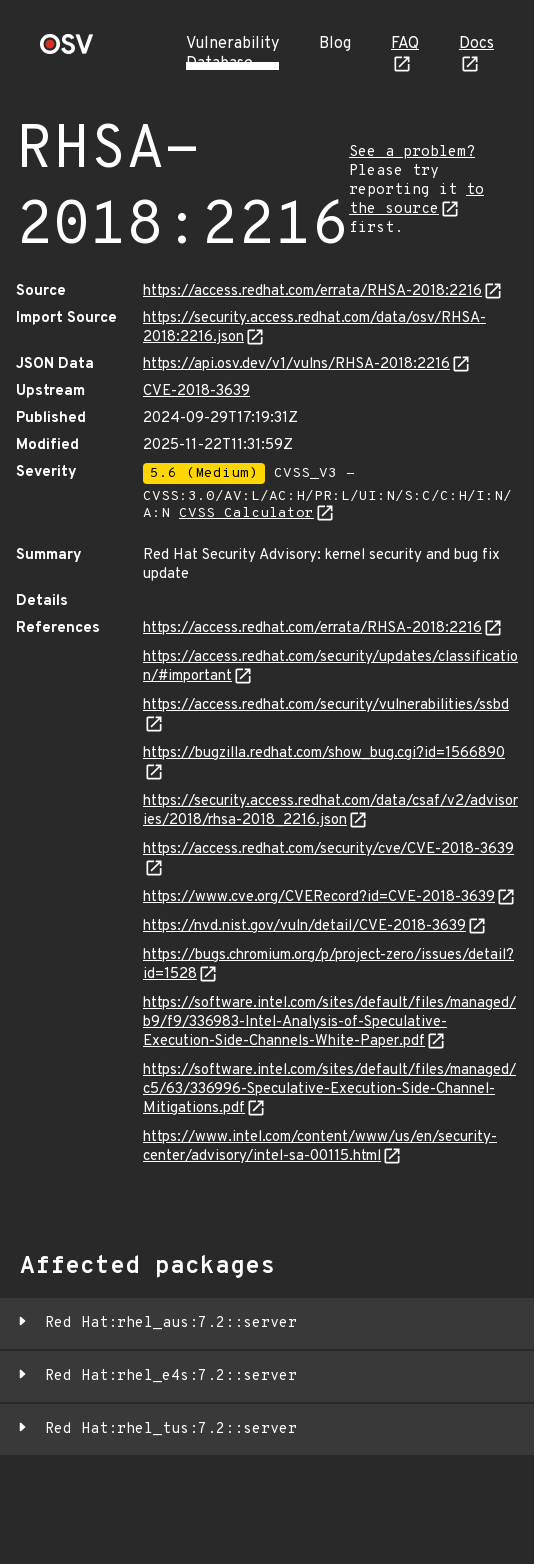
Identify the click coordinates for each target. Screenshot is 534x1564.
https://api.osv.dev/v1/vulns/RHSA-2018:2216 (296, 364)
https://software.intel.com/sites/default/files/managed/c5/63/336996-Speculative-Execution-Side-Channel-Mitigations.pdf (329, 1089)
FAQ (405, 44)
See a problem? (412, 152)
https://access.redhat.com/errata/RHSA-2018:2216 (312, 291)
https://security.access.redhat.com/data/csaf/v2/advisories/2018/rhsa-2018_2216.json (330, 811)
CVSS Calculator (246, 513)
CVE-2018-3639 (196, 391)
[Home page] (67, 50)
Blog (335, 44)
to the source (416, 200)
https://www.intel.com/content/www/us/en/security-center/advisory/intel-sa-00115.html (320, 1147)
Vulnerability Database (232, 54)
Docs (476, 44)
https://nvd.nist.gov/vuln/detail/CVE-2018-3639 (304, 926)
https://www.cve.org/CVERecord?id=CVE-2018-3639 (319, 897)
